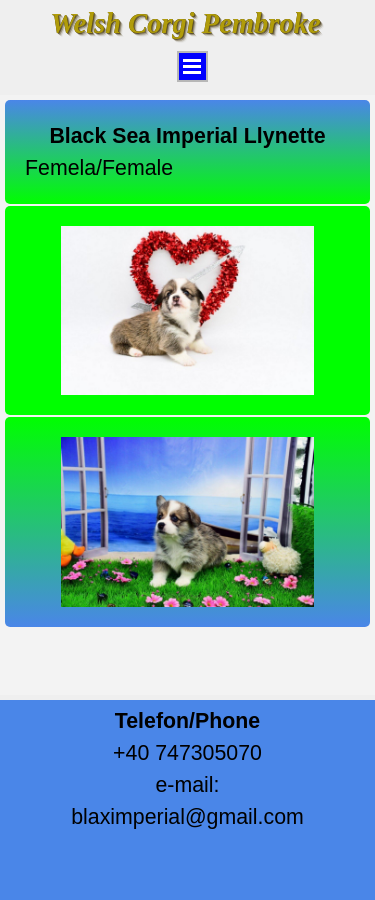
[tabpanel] (187, 152)
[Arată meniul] (192, 66)
